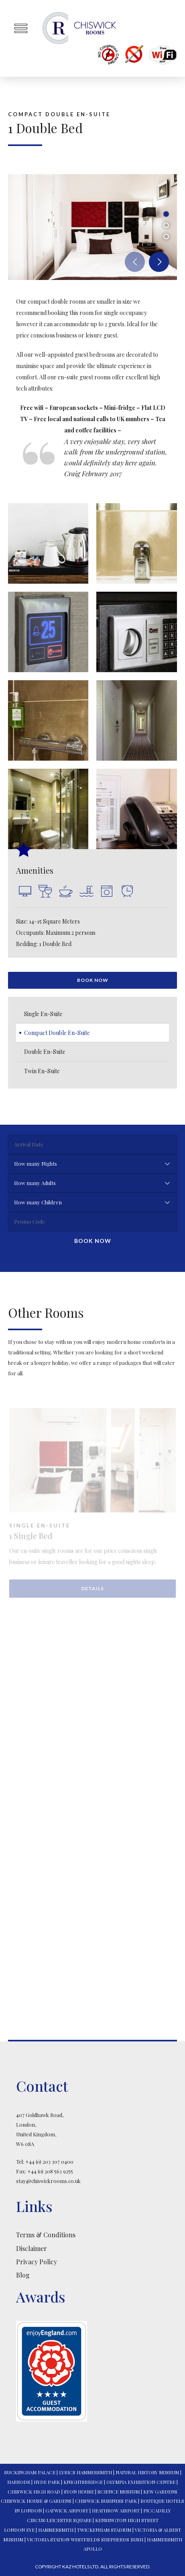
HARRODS (18, 2482)
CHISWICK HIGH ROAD (34, 2491)
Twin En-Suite (42, 1071)
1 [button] (166, 214)
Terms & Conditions (45, 2234)
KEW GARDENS (160, 2491)
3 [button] (166, 236)
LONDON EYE (19, 2530)
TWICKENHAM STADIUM (104, 2530)
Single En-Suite (43, 1014)
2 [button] (166, 225)
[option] (92, 227)
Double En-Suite (44, 1052)
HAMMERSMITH (55, 2530)
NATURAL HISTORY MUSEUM (147, 2472)
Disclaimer (31, 2248)
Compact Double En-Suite (57, 1033)
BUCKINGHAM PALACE (29, 2472)
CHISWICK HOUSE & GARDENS (36, 2501)
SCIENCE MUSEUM (119, 2491)
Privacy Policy (36, 2261)
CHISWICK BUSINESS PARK (106, 2501)
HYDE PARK (47, 2482)
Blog (23, 2275)
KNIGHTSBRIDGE (83, 2482)
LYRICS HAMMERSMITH (85, 2472)
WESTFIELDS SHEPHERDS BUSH (107, 2539)
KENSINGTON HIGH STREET (127, 2520)
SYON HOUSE (79, 2491)
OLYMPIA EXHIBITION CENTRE (140, 2482)
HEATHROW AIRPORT (116, 2510)
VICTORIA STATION (48, 2539)
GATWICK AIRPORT (66, 2510)
